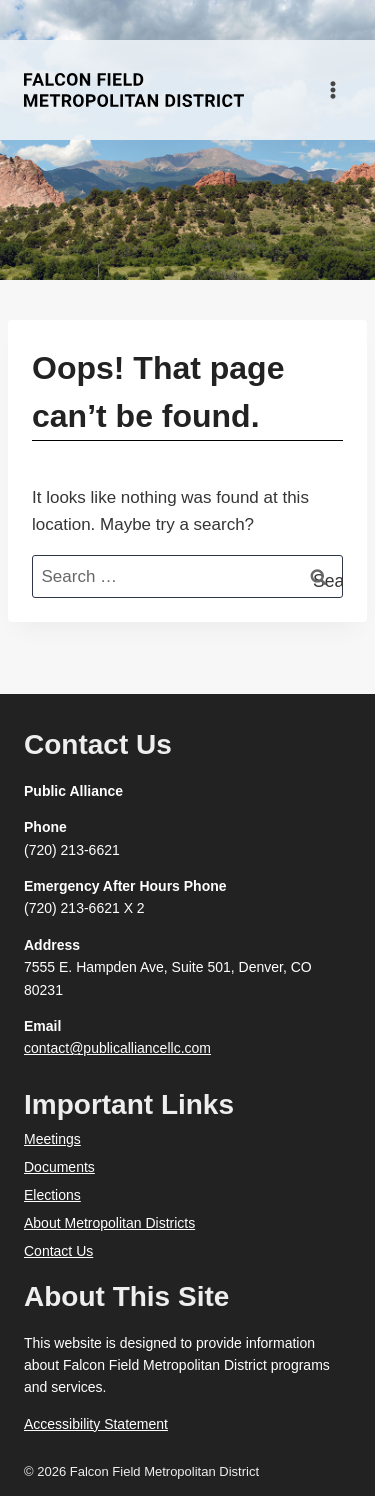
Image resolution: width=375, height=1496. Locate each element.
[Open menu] (332, 89)
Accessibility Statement (96, 1424)
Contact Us (58, 1251)
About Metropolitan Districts (109, 1223)
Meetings (52, 1139)
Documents (59, 1167)
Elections (52, 1195)
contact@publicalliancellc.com (117, 1048)
